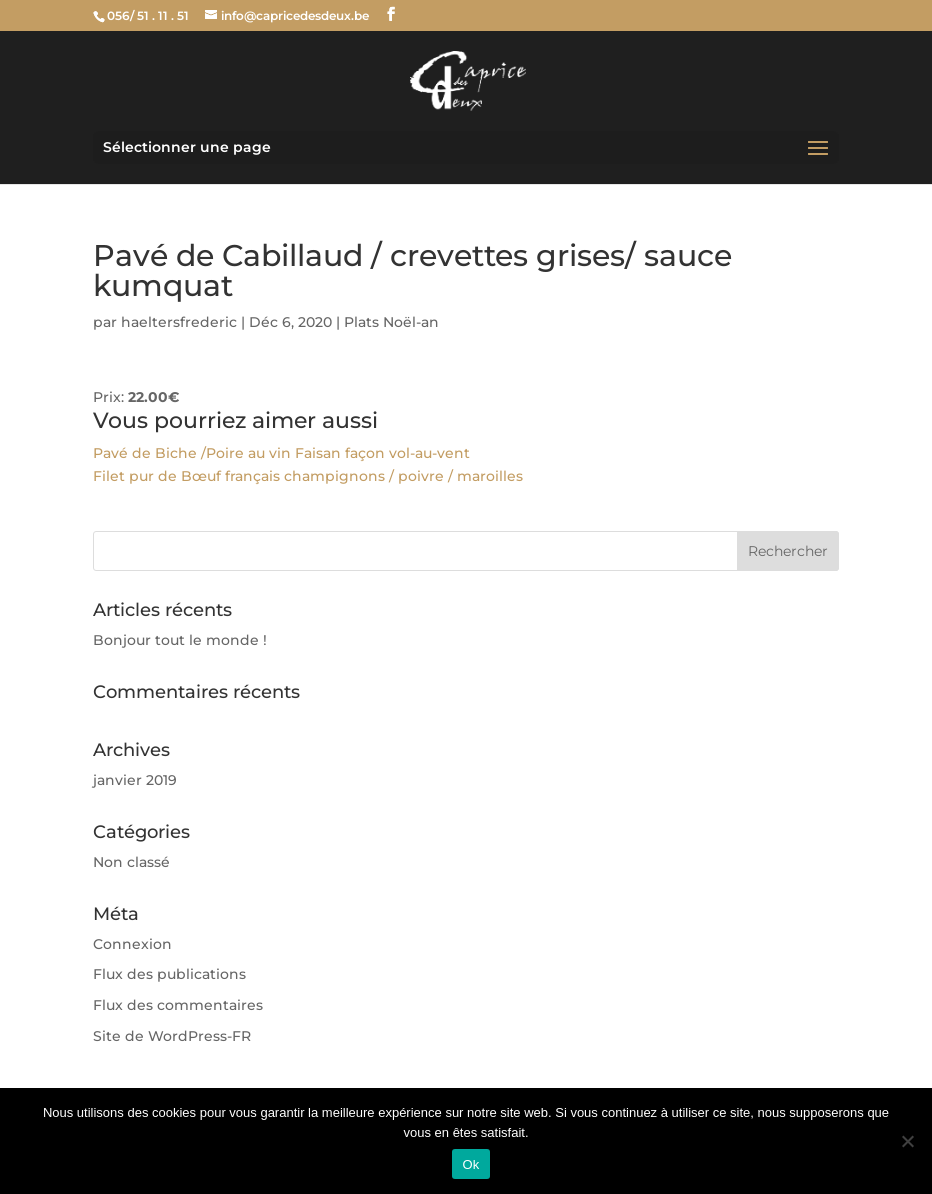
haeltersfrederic (179, 322)
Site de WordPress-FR (172, 1036)
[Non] (907, 1141)
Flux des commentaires (178, 1005)
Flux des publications (169, 974)
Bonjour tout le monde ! (180, 640)
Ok (470, 1164)
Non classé (131, 862)
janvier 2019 (135, 780)
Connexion (132, 944)
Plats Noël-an (391, 322)
